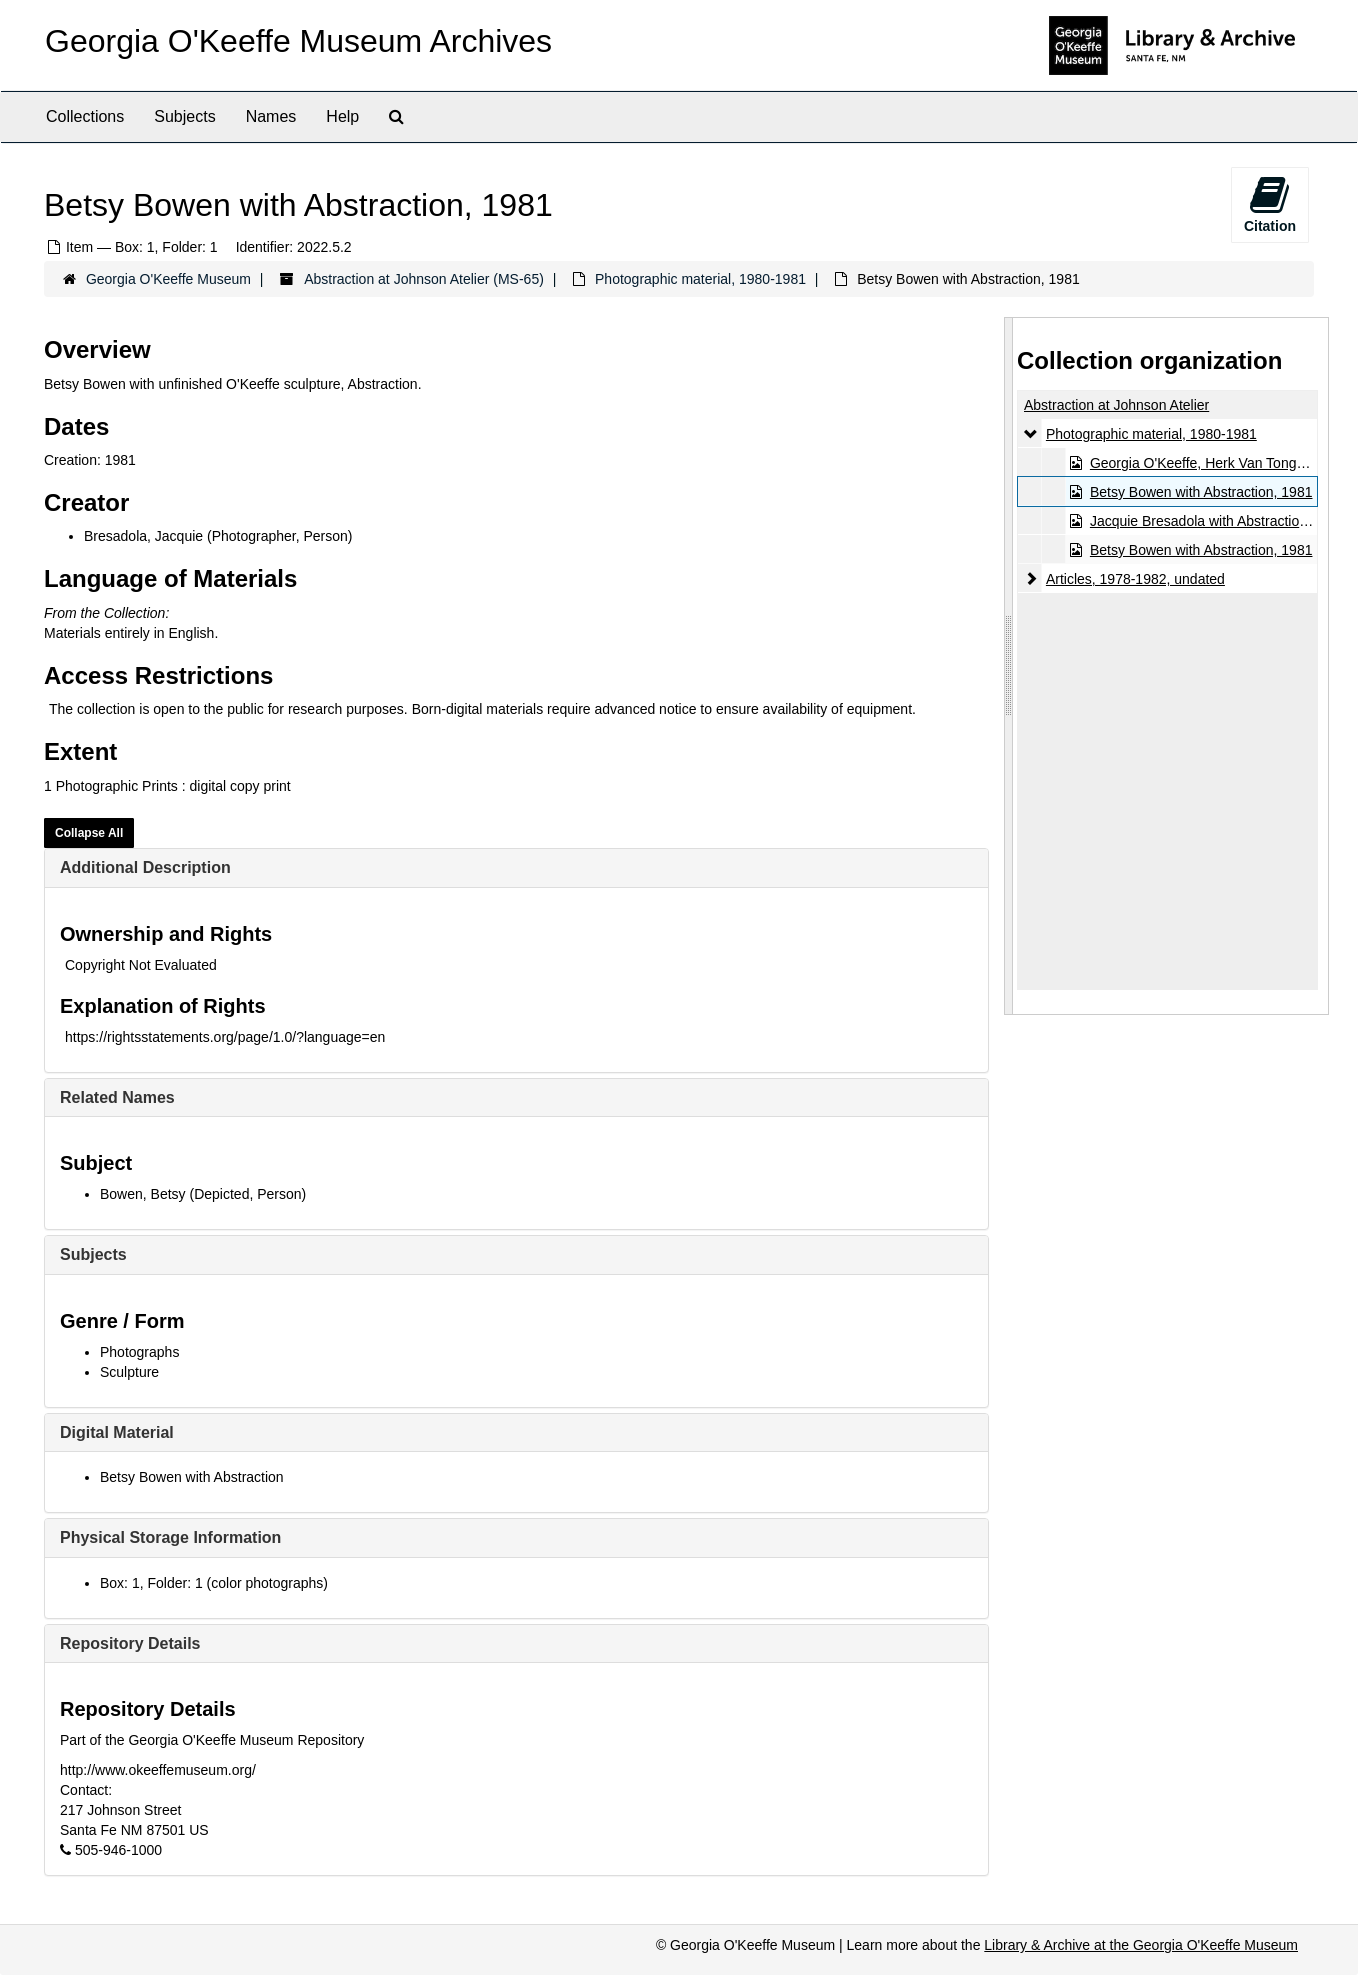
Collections (85, 116)
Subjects (184, 116)
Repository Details (130, 1643)
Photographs (139, 1352)
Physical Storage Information (170, 1537)
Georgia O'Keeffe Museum (168, 279)
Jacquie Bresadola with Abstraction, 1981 (1218, 521)
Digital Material (117, 1432)
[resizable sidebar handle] (1009, 665)
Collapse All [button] (89, 833)
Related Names (117, 1097)
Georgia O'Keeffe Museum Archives (298, 41)
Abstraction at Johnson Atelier (1116, 405)
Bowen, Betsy (143, 1194)
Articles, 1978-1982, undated (1135, 579)
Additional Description (145, 867)
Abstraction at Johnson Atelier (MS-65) (424, 279)
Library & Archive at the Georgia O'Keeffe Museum (1141, 1945)
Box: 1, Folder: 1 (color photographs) (214, 1583)
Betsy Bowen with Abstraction (192, 1477)
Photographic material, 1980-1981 (700, 279)
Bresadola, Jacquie (143, 536)
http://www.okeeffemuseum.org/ (158, 1770)
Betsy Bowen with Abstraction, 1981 (1201, 492)
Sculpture (129, 1372)
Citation (1270, 204)
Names (271, 116)
